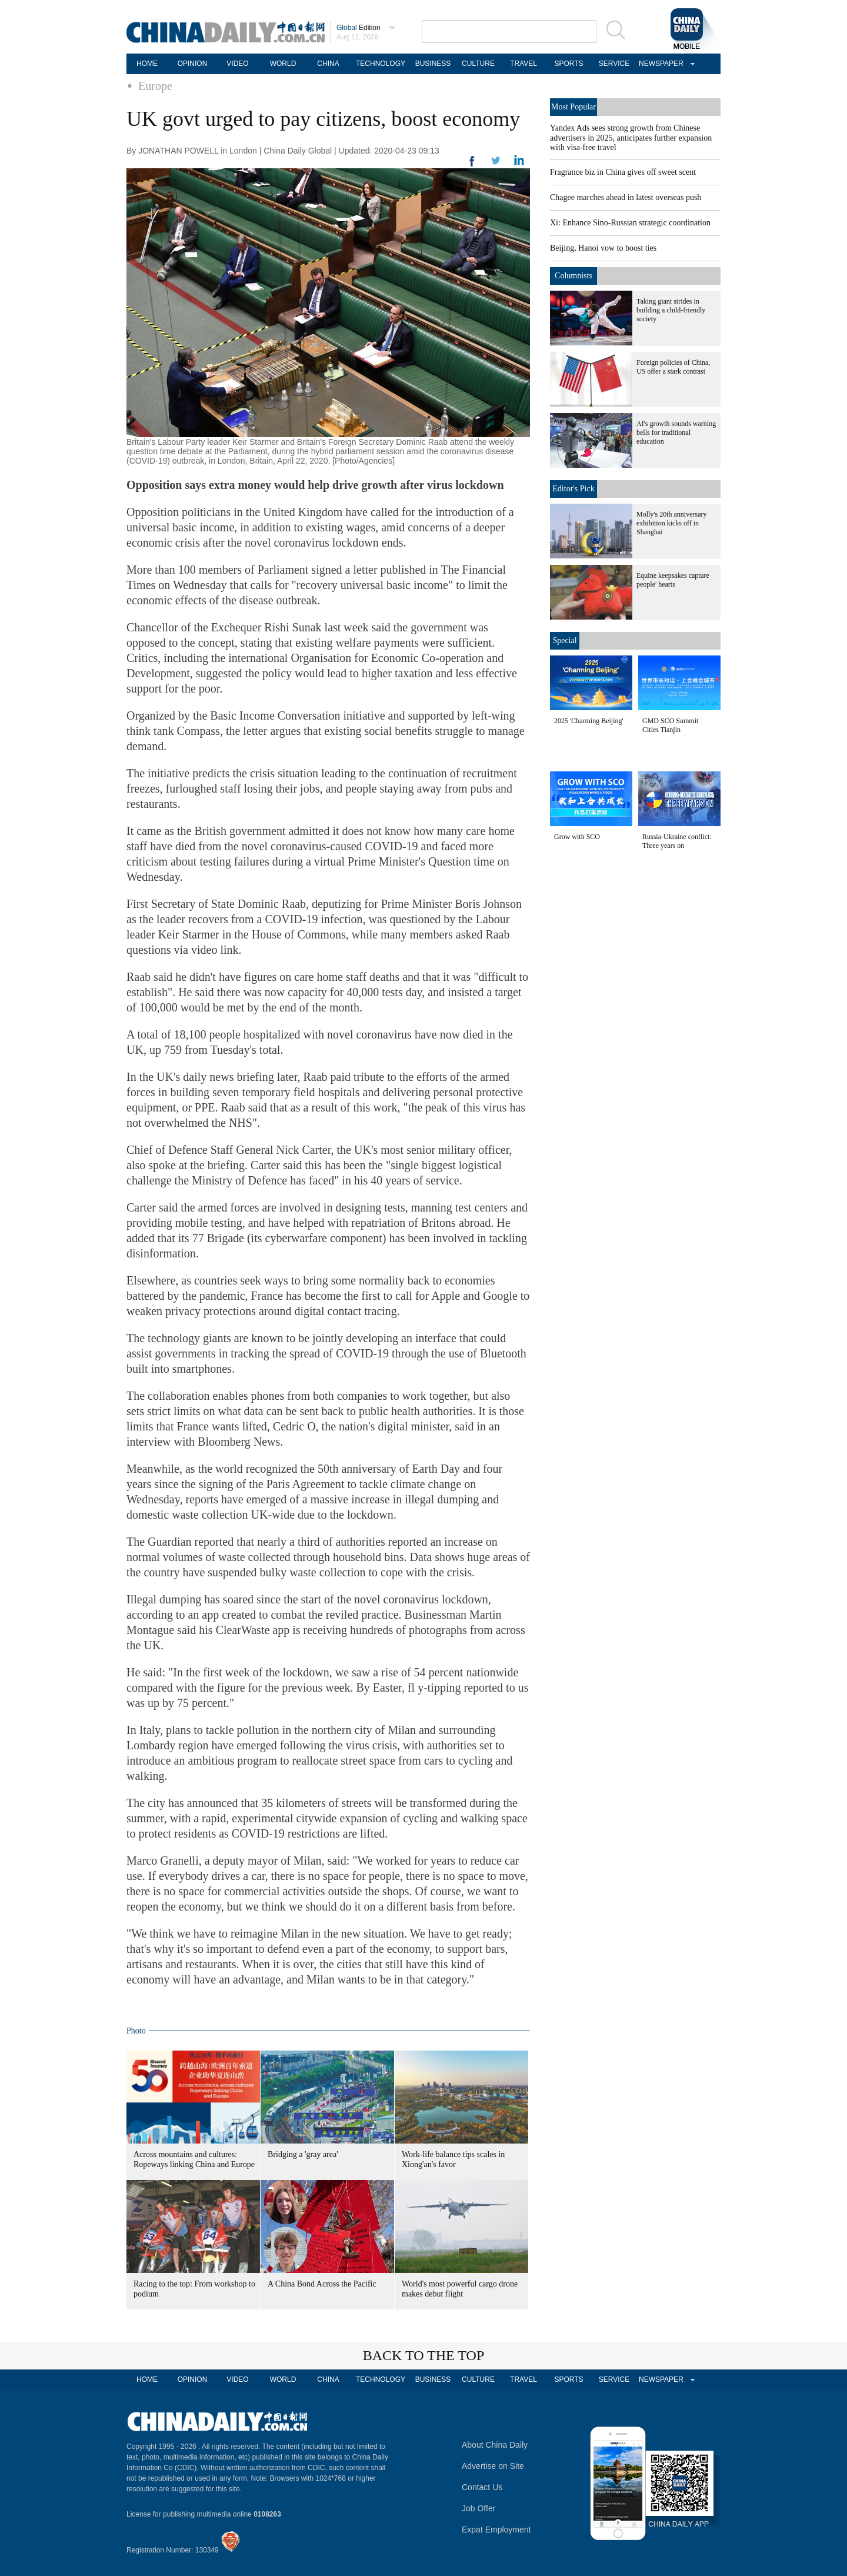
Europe (155, 85)
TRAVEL (523, 63)
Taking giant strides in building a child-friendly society (670, 310)
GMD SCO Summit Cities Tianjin (670, 725)
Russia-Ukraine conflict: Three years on (677, 841)
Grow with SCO (577, 837)
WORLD (283, 63)
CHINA (328, 63)
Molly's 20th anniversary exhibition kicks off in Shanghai (671, 523)
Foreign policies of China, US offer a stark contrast (673, 366)
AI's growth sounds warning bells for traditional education (676, 432)
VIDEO (237, 63)
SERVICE (614, 63)
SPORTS (568, 63)
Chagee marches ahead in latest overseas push (625, 197)
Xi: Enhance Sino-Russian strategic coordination (630, 222)
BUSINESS (433, 63)
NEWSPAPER (659, 63)
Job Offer (478, 2508)
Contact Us (482, 2487)
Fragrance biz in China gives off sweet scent (623, 172)
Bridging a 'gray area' (303, 2154)
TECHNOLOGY (380, 63)
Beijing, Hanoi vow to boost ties (603, 248)
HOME (147, 63)
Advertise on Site (493, 2466)
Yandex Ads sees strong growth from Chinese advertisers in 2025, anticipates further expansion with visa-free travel (631, 138)
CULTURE (478, 63)
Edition (358, 28)
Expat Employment (496, 2529)
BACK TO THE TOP (424, 2355)
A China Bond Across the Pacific (322, 2283)
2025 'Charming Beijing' (588, 721)
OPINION (193, 63)
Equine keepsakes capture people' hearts (672, 579)
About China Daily (495, 2444)
